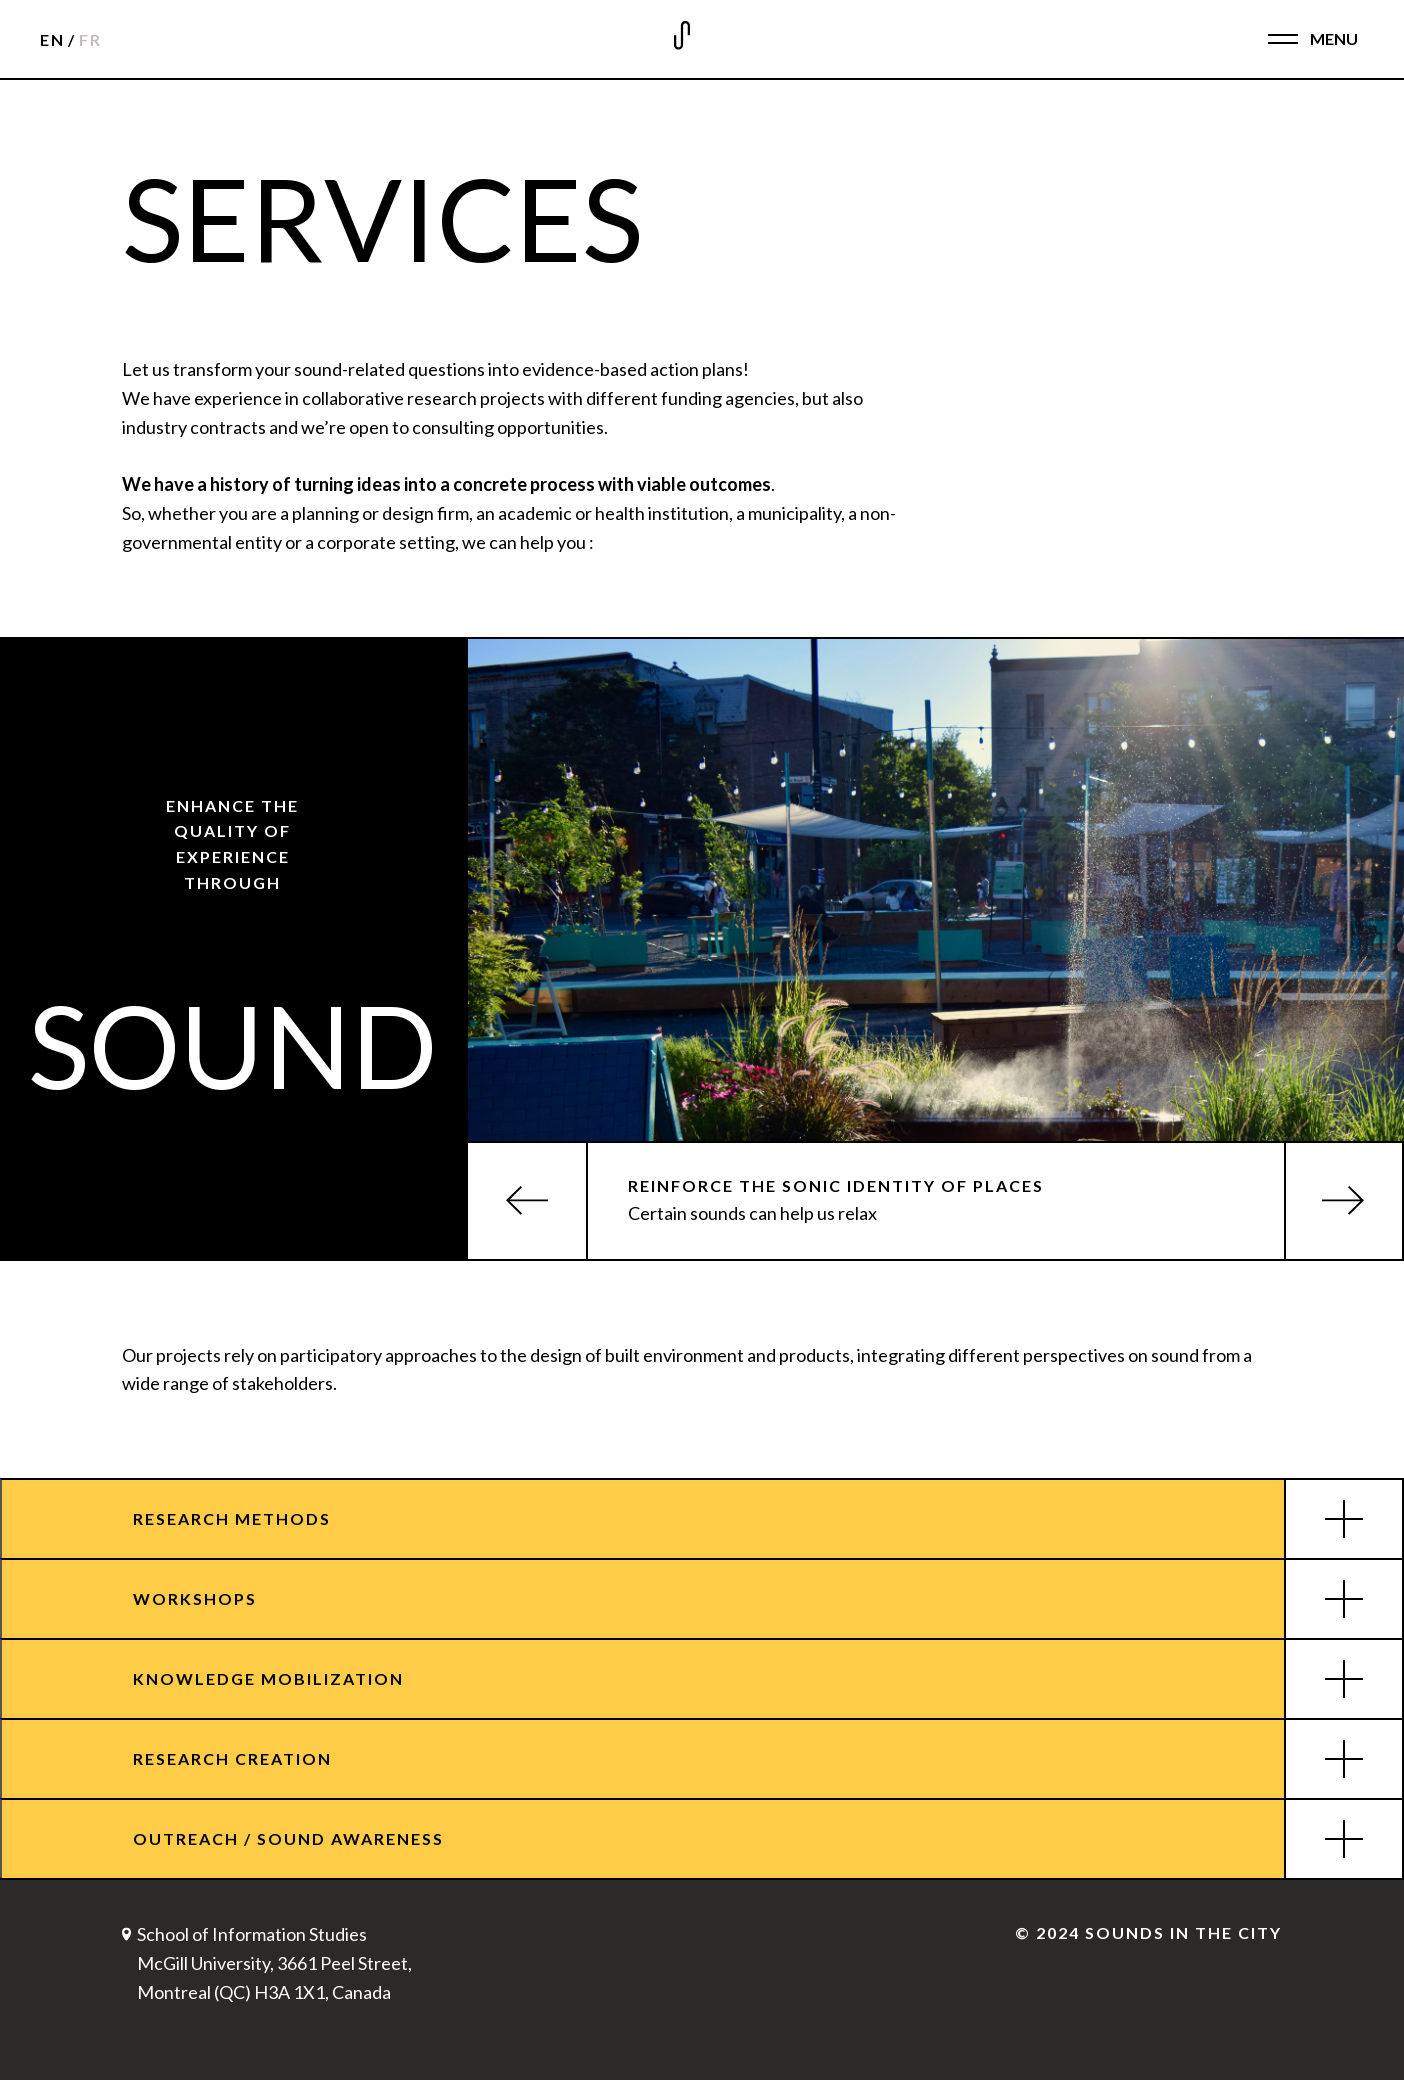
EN (52, 39)
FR (90, 39)
